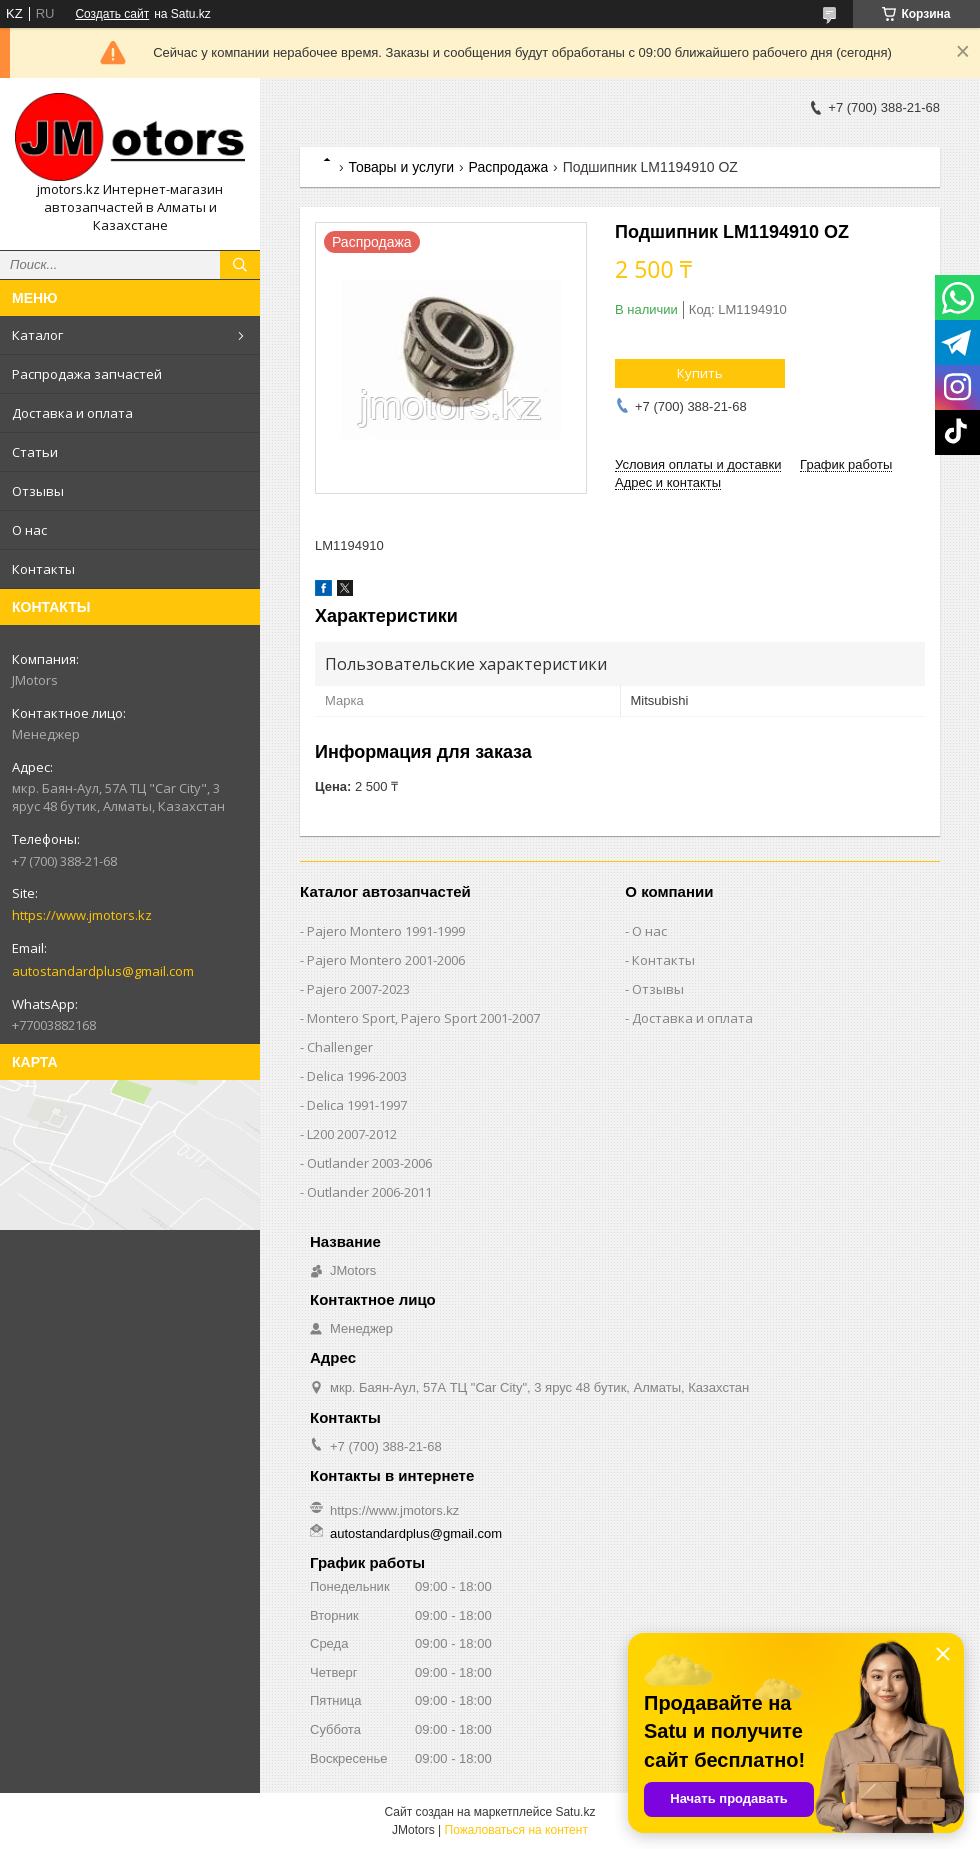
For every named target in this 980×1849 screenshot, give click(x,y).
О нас (29, 530)
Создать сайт (112, 14)
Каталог (37, 335)
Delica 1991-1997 (357, 1105)
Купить (700, 373)
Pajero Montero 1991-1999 (386, 931)
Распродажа (509, 167)
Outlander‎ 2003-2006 (369, 1163)
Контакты (43, 569)
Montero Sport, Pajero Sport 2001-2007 (423, 1018)
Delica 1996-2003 (357, 1076)
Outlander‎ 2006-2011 (369, 1192)
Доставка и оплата (72, 413)
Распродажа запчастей (87, 374)
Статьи (35, 452)
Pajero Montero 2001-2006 (386, 960)
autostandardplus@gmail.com (103, 971)
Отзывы (38, 491)
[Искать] (240, 265)
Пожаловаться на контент (516, 1830)
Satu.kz (575, 1812)
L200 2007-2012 (352, 1134)
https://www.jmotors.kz (82, 915)
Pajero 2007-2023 (358, 989)
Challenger (340, 1047)
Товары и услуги (401, 167)
